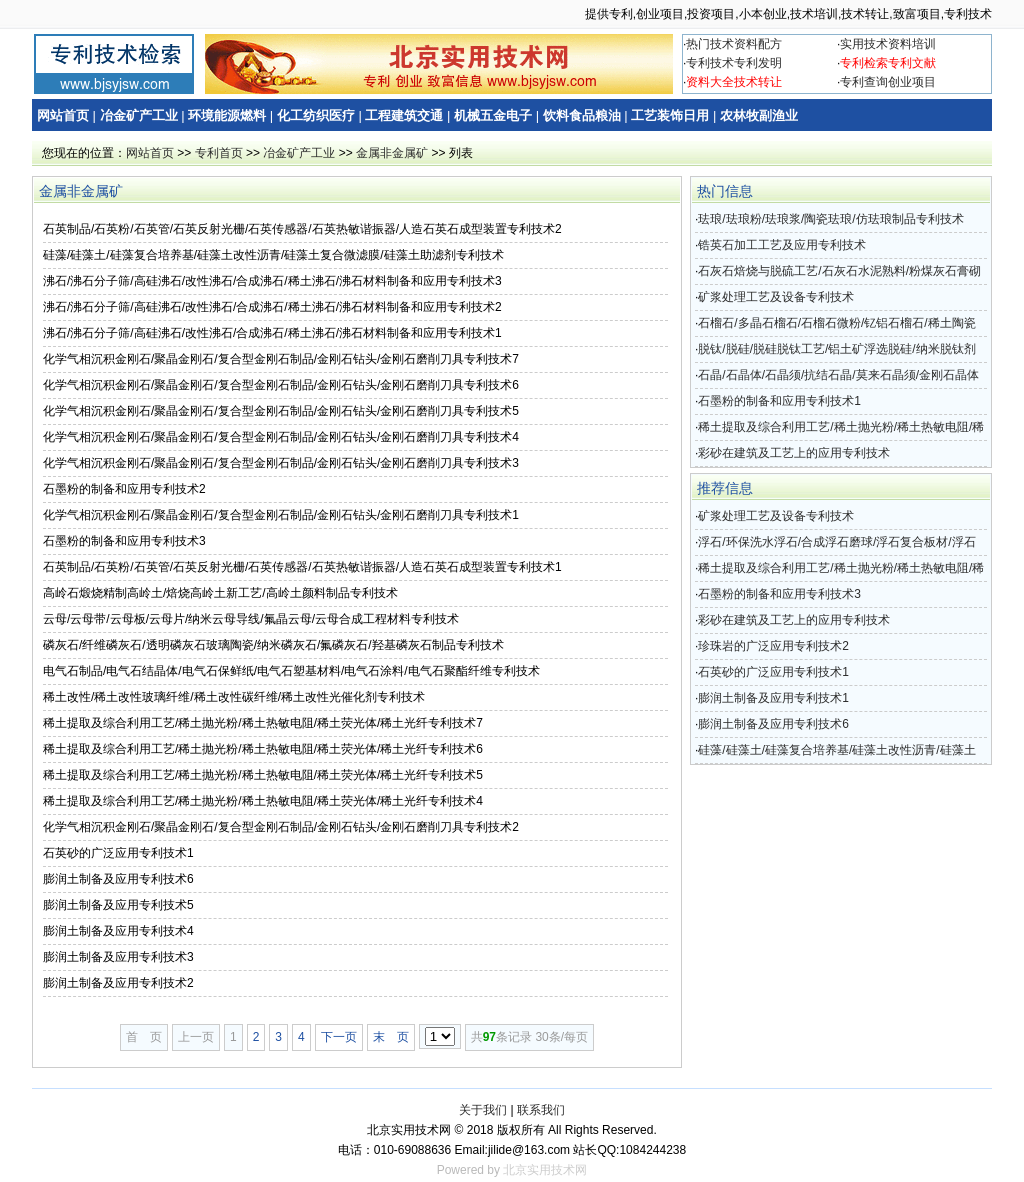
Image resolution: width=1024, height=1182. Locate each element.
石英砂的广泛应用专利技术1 (118, 853)
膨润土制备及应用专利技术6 (118, 879)
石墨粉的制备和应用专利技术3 (124, 541)
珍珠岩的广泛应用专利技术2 (773, 646)
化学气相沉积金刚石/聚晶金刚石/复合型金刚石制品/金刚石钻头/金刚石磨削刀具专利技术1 (281, 515)
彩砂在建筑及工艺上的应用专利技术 (794, 453)
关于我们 (483, 1110)
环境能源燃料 (227, 115)
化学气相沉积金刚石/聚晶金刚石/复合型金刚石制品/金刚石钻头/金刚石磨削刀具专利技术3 (281, 463)
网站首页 (63, 115)
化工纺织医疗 (316, 115)
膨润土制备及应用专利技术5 (118, 905)
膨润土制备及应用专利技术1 (773, 698)
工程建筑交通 (404, 115)
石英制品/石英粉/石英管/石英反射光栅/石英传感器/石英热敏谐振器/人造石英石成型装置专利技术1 (302, 567)
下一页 (339, 1037)
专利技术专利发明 (734, 63)
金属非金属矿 (392, 153)
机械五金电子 (493, 115)
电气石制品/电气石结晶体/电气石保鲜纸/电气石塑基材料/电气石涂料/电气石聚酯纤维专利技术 (291, 671)
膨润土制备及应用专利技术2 (118, 983)
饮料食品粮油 (582, 115)
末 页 (391, 1037)
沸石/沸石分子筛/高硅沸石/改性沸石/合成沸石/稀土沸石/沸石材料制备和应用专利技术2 (272, 307)
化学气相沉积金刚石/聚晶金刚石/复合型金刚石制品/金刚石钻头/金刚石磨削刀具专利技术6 (281, 385)
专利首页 (219, 153)
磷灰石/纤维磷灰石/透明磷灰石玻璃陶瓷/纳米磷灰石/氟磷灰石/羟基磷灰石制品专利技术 (273, 645)
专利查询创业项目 (888, 82)
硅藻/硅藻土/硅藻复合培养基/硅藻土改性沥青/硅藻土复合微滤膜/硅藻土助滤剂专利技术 (273, 255)
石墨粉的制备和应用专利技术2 (124, 489)
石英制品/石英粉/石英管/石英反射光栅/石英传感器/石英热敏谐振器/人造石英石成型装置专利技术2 (302, 229)
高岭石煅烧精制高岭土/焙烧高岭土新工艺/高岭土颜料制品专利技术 (220, 593)
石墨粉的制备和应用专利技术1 (779, 401)
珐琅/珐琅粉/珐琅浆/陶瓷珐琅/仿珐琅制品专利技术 (830, 219)
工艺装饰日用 (670, 115)
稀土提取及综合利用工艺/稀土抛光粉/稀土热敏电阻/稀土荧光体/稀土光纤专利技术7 (263, 723)
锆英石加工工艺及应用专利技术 (782, 245)
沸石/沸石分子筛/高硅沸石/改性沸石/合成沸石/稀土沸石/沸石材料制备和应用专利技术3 (272, 281)
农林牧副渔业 (759, 115)
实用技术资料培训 (888, 44)
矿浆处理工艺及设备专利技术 (776, 297)
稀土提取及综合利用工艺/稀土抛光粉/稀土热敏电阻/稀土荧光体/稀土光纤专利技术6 (263, 749)
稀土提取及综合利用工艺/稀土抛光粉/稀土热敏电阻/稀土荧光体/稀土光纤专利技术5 (263, 775)
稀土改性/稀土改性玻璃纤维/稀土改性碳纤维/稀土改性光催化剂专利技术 (234, 697)
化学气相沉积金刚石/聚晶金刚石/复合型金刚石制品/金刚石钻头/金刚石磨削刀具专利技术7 (281, 359)
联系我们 (541, 1110)
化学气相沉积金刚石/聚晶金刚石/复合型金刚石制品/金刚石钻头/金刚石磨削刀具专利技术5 (281, 411)
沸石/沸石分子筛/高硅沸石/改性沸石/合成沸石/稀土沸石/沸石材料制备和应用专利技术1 (272, 333)
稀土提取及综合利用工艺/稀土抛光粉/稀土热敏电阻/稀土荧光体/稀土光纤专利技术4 (263, 801)
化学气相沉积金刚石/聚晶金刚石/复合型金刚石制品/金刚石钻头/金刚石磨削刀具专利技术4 (281, 437)
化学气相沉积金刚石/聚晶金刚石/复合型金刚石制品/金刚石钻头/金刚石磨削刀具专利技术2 (281, 827)
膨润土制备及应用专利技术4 (118, 931)
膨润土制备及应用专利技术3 (118, 957)
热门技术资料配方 (734, 44)
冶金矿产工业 (139, 115)
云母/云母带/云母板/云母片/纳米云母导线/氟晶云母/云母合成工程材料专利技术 (251, 619)
